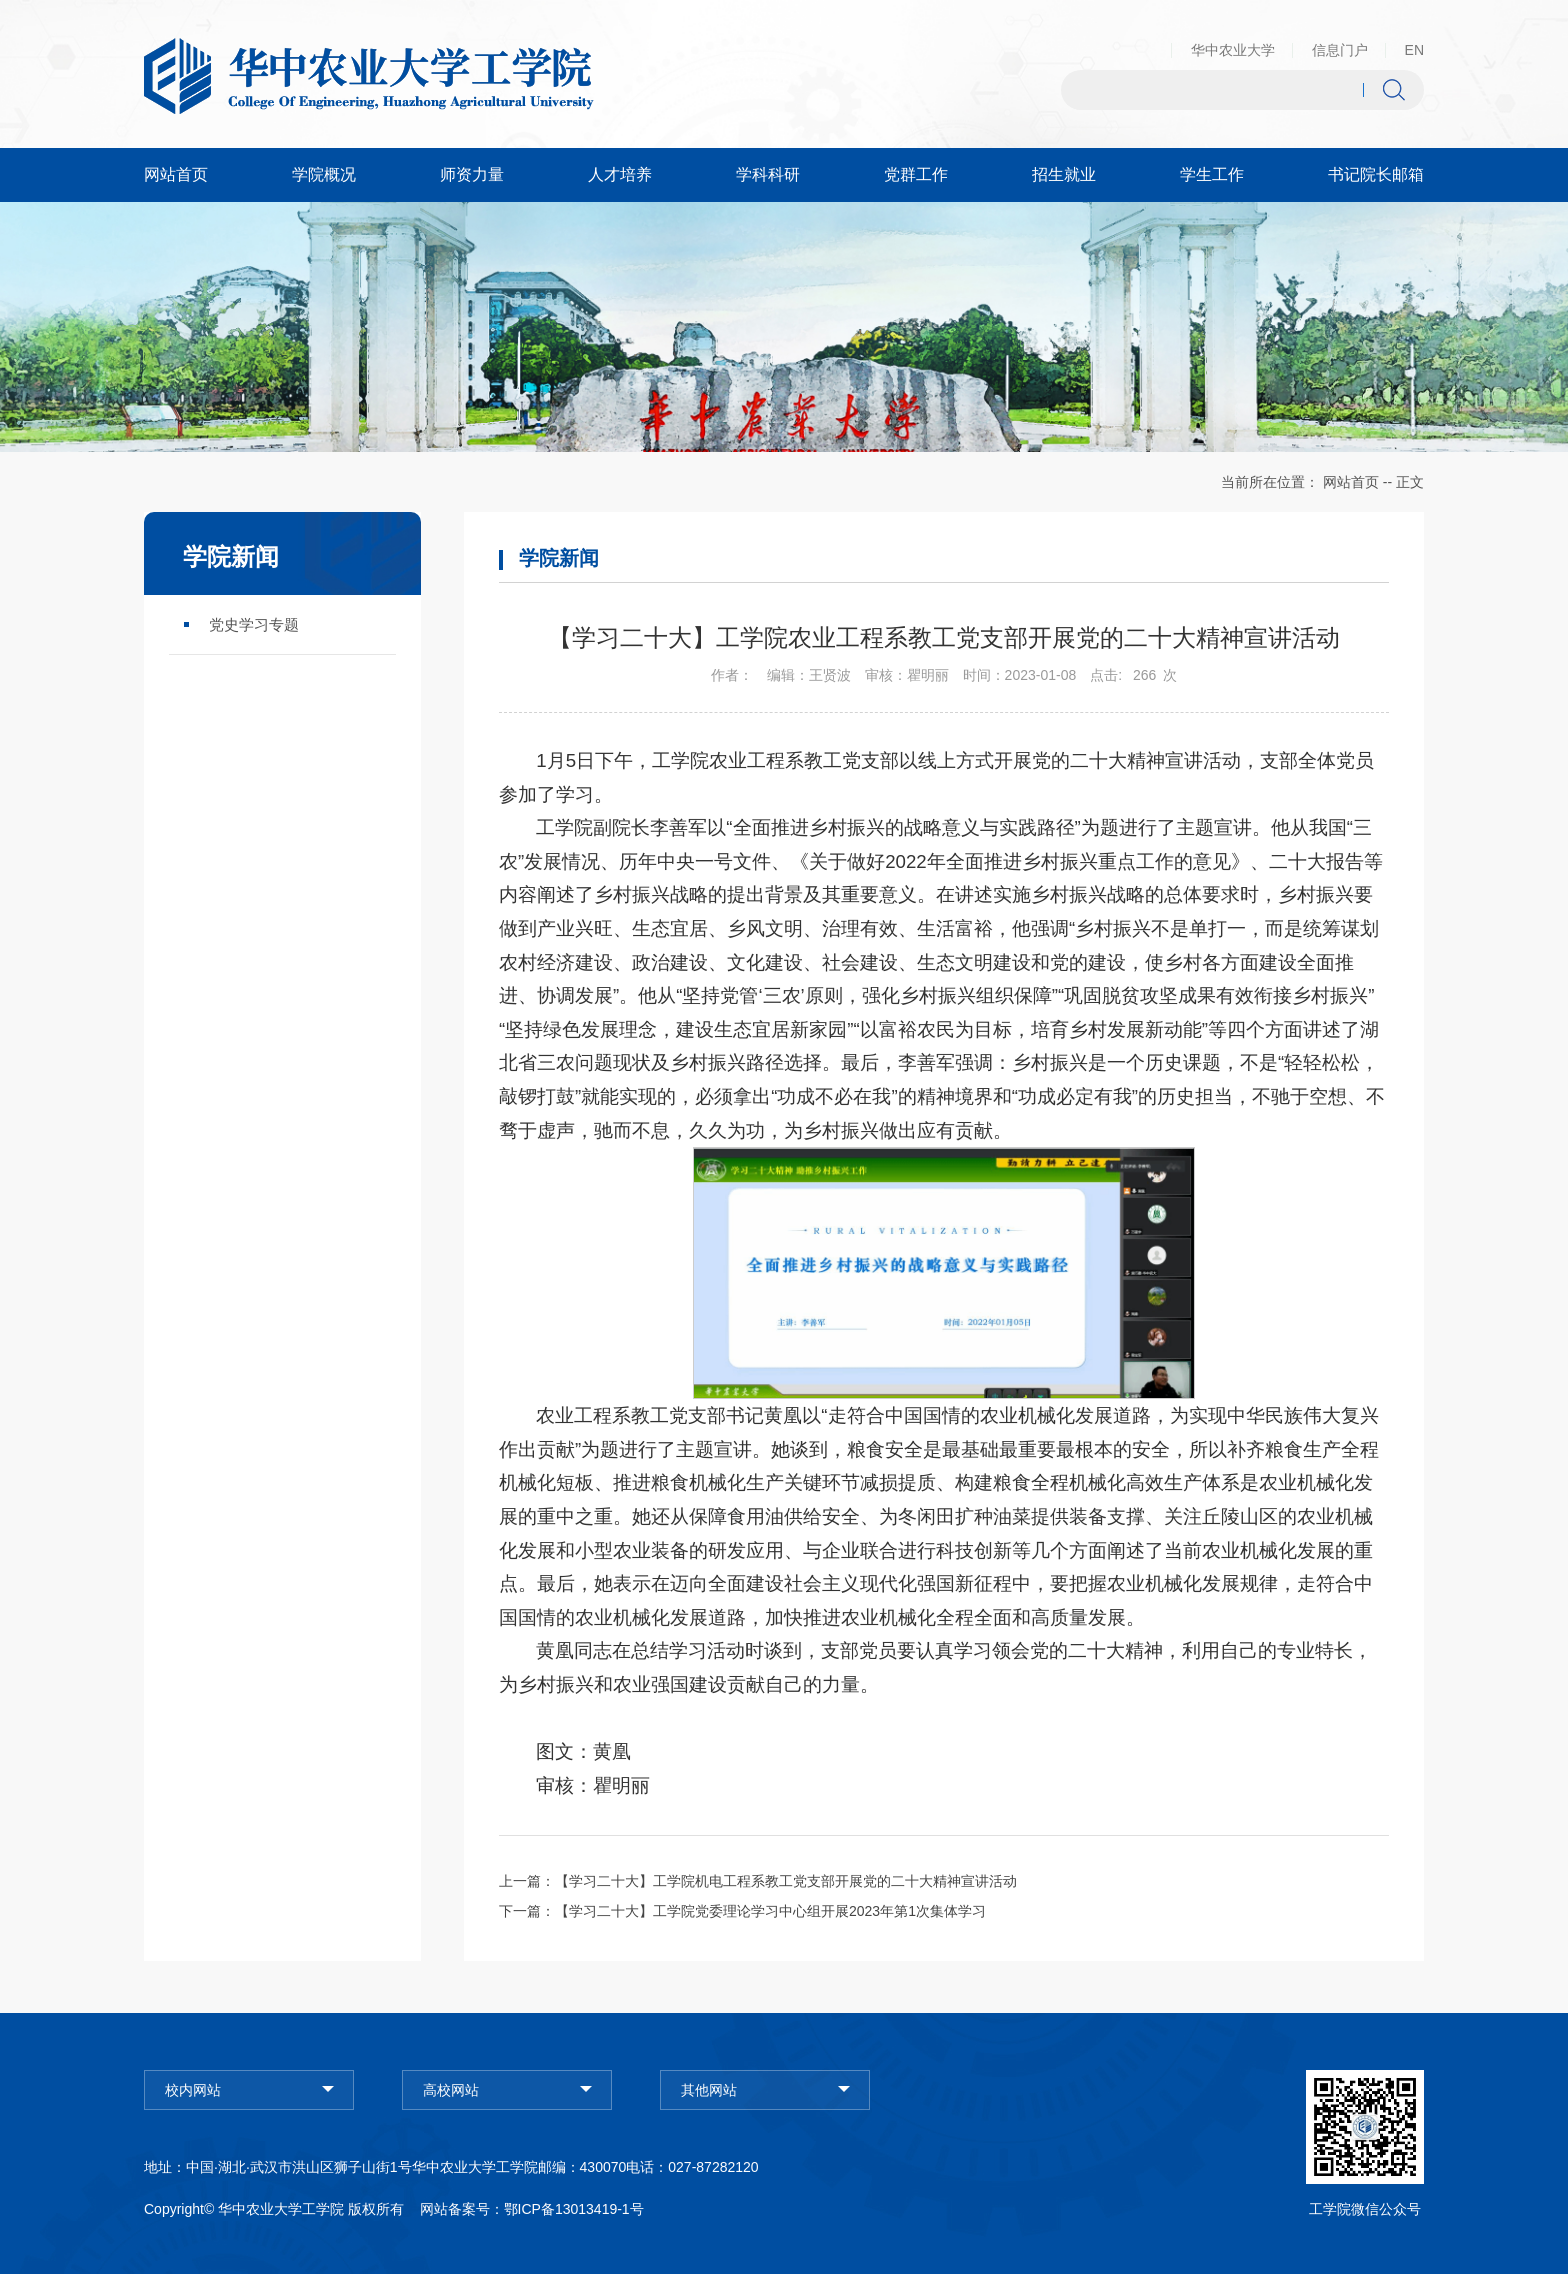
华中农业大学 (1233, 50)
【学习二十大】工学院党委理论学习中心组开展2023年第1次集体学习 (770, 1911)
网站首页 (1351, 482)
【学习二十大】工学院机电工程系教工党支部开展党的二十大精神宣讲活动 (786, 1881)
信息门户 (1340, 50)
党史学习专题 (254, 624)
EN (1414, 50)
